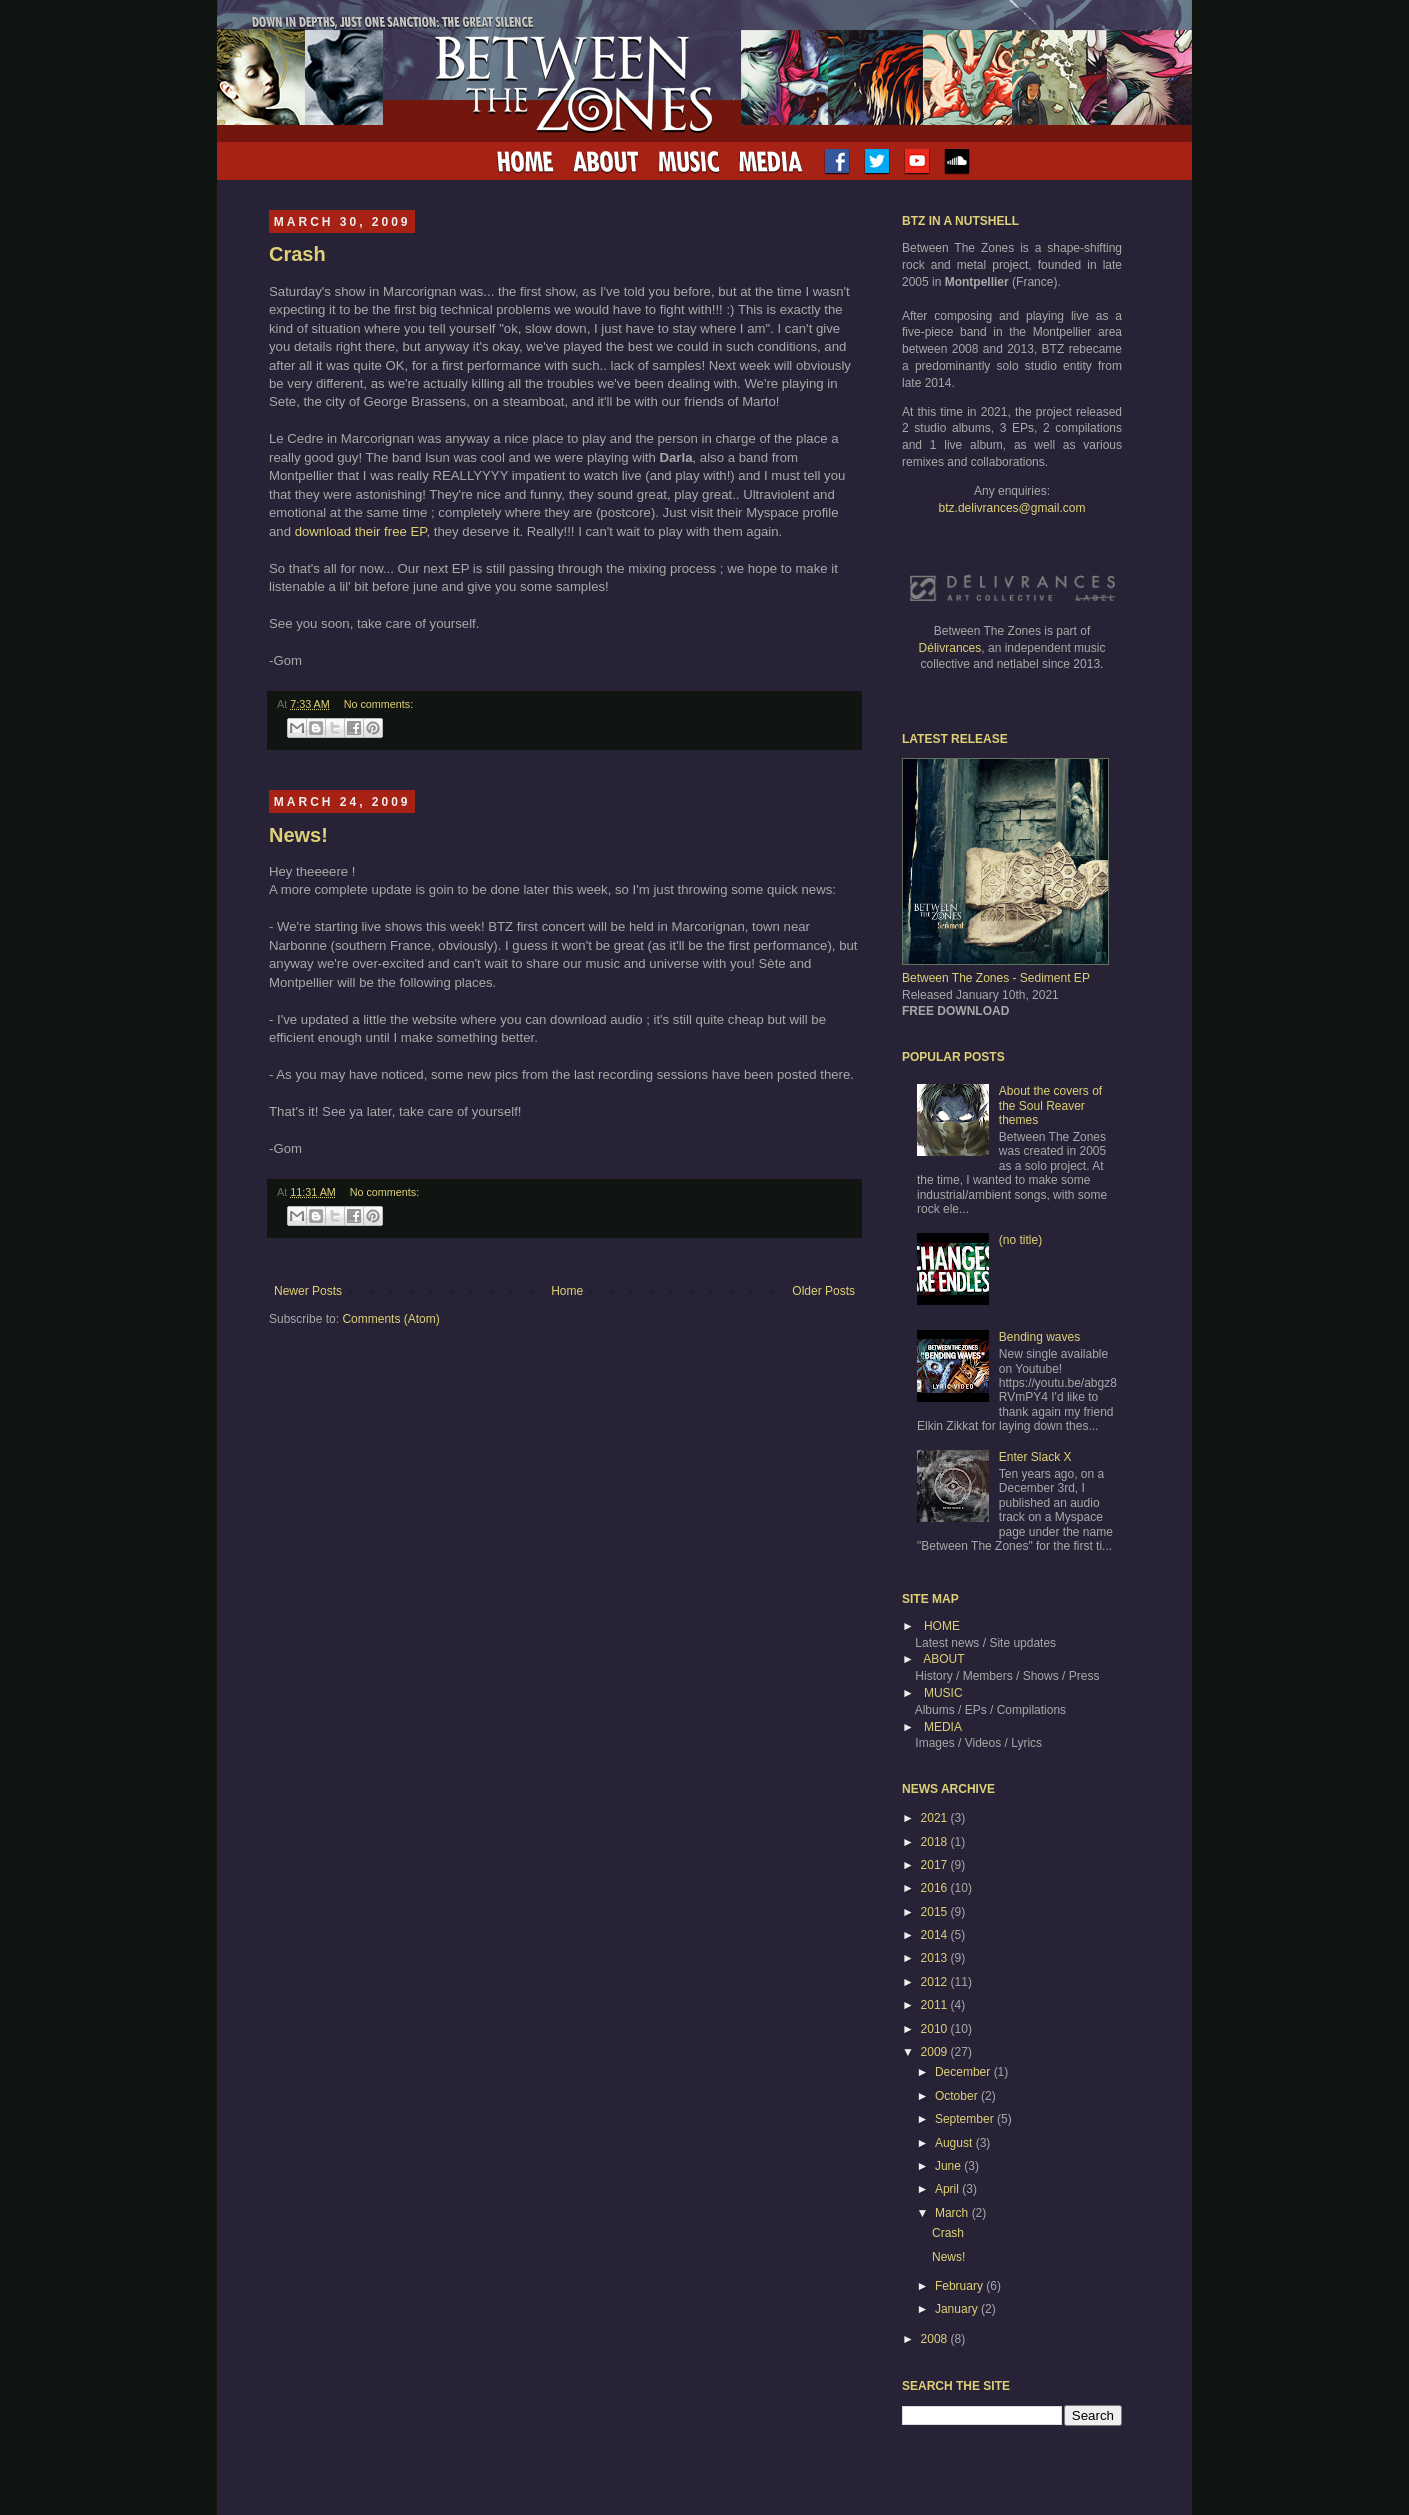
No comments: (379, 704)
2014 (936, 1935)
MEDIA (943, 1727)
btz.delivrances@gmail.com (1012, 508)
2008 (936, 2339)
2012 (936, 1982)
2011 (936, 2005)
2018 (936, 1842)
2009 (936, 2052)
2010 (936, 2029)
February (960, 2286)
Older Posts (823, 1291)
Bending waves (1039, 1337)
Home (567, 1291)
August (955, 2143)
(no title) (1020, 1240)
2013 (936, 1958)
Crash (297, 254)
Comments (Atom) (390, 1319)
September (966, 2119)
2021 (936, 1818)
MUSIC (943, 1693)
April (948, 2189)
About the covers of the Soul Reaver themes (1050, 1105)
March (953, 2213)
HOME (942, 1626)
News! (298, 835)
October (958, 2096)
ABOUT (943, 1659)
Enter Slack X (1035, 1457)
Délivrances (950, 648)
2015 (936, 1912)
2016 (936, 1888)
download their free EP (361, 531)
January (958, 2309)
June (949, 2166)
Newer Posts (308, 1291)
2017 (936, 1865)
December (964, 2072)
